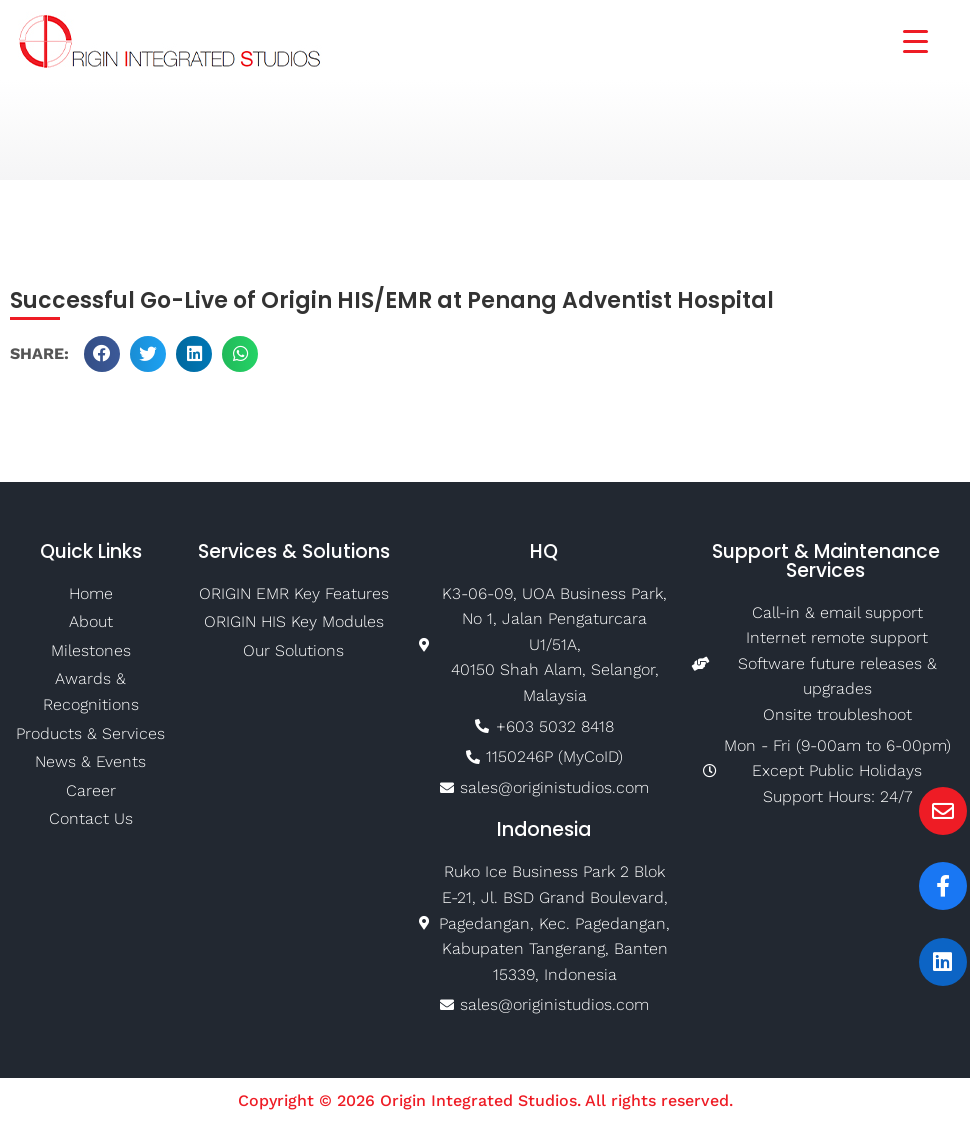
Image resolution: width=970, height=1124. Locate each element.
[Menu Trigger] (903, 39)
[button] (102, 354)
